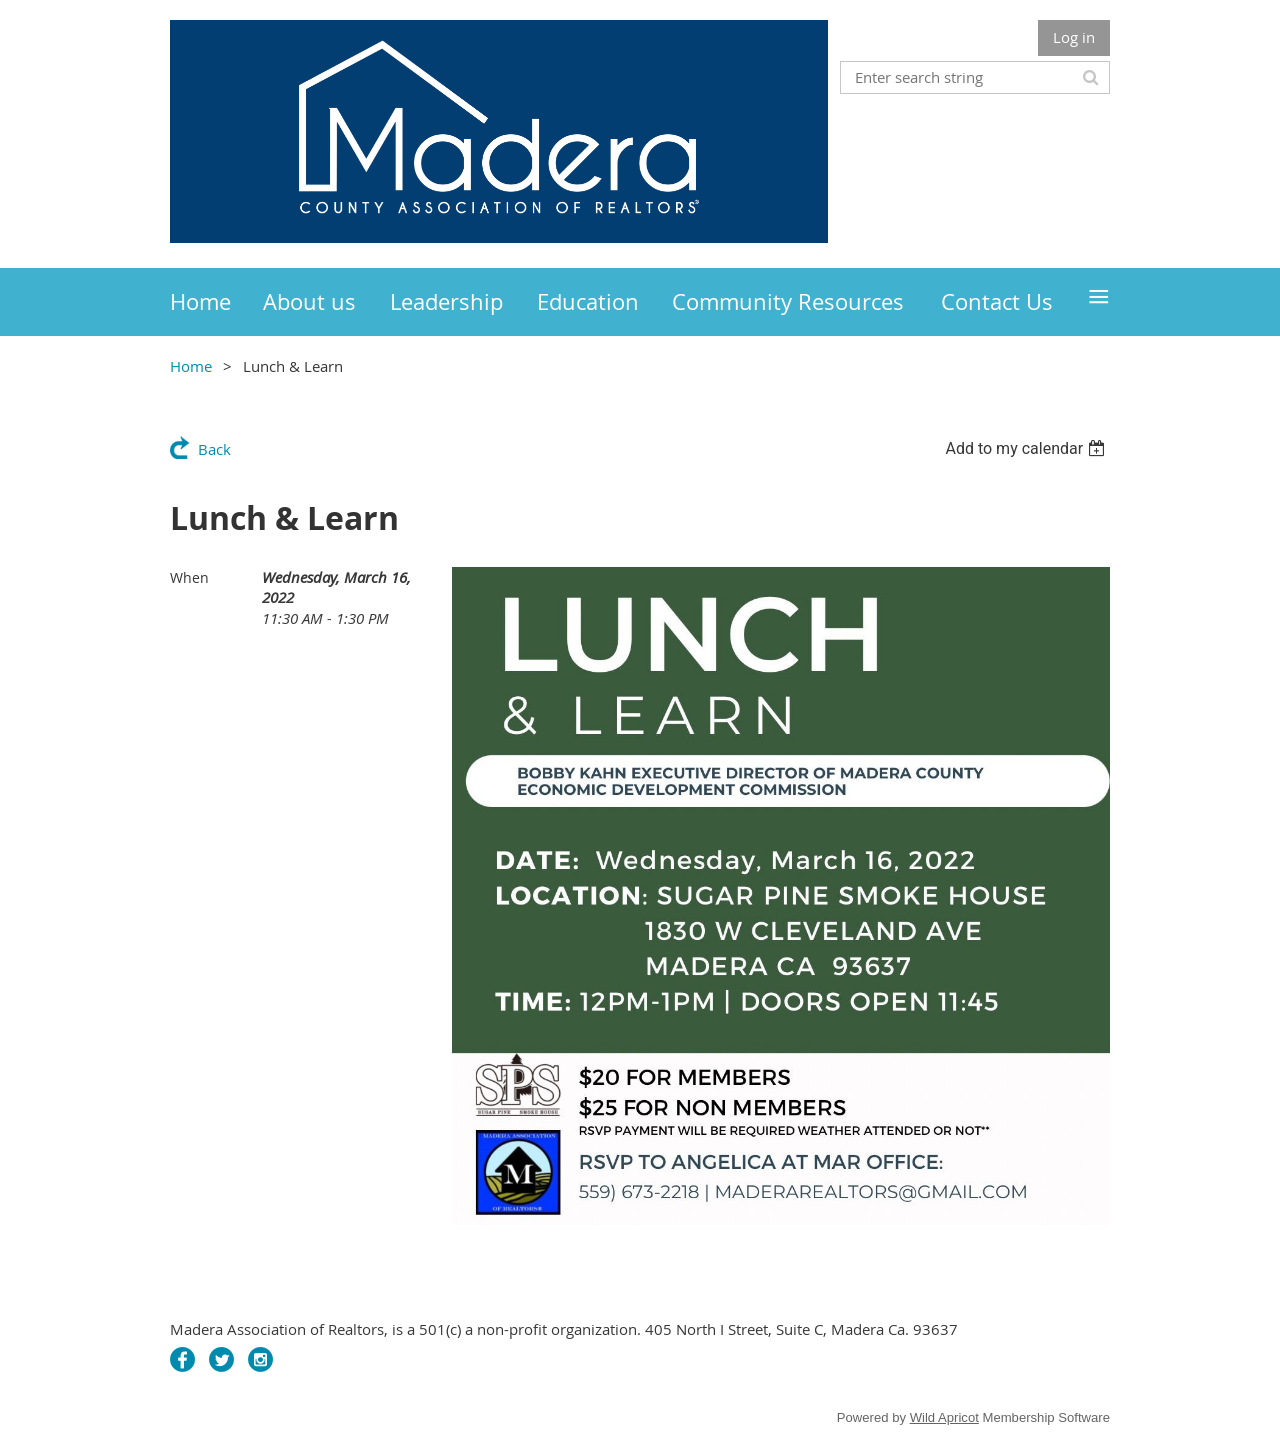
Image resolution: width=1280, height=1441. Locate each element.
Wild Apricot (944, 1417)
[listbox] (1027, 448)
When (189, 577)
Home (191, 366)
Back (214, 449)
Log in (1074, 37)
